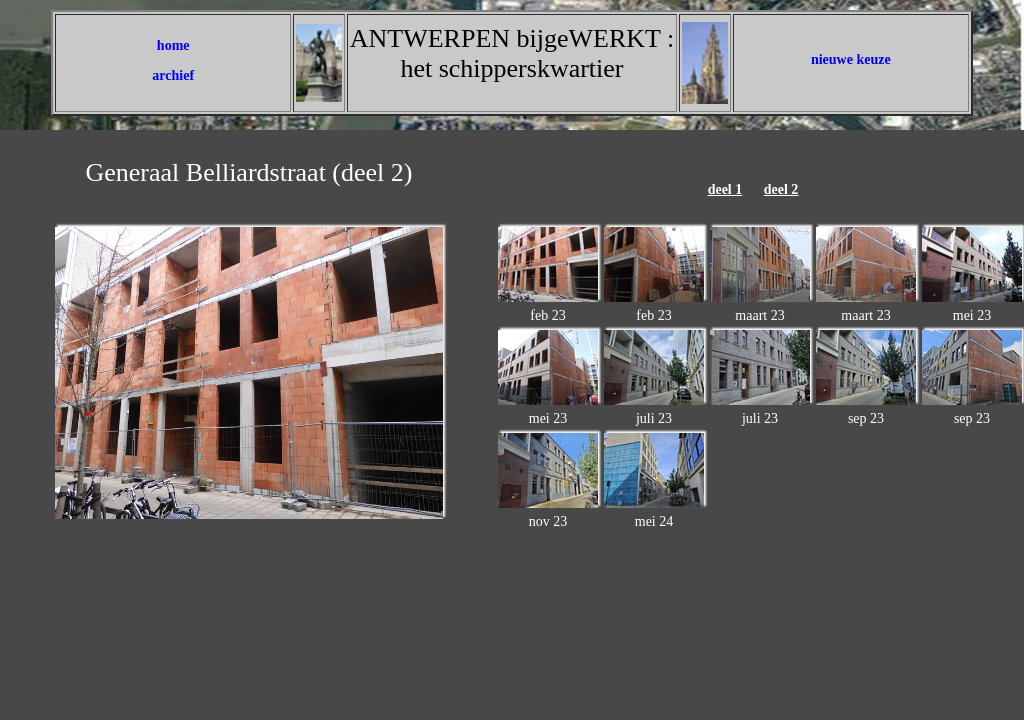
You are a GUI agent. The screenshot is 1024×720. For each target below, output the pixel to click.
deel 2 (781, 189)
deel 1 (725, 189)
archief (173, 75)
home (173, 45)
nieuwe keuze (851, 59)
